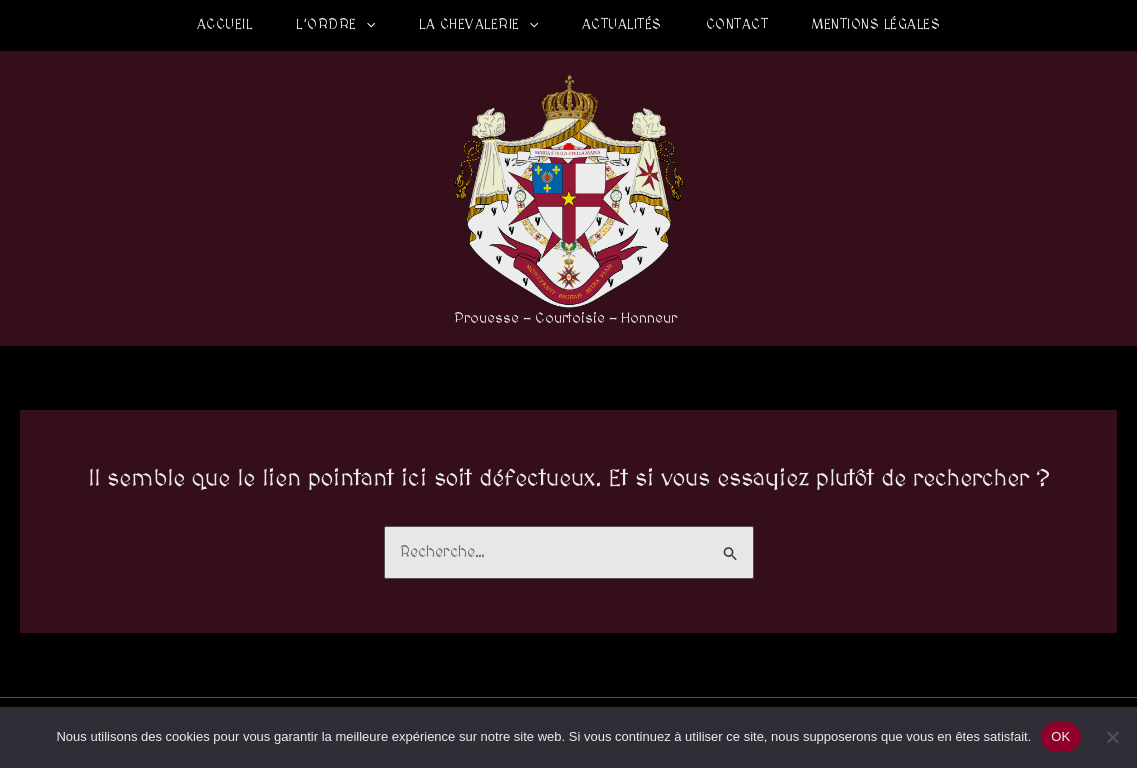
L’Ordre (335, 25)
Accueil (225, 25)
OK (1060, 736)
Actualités (622, 25)
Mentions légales (876, 25)
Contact (737, 25)
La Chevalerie (478, 25)
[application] (366, 25)
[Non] (1112, 737)
